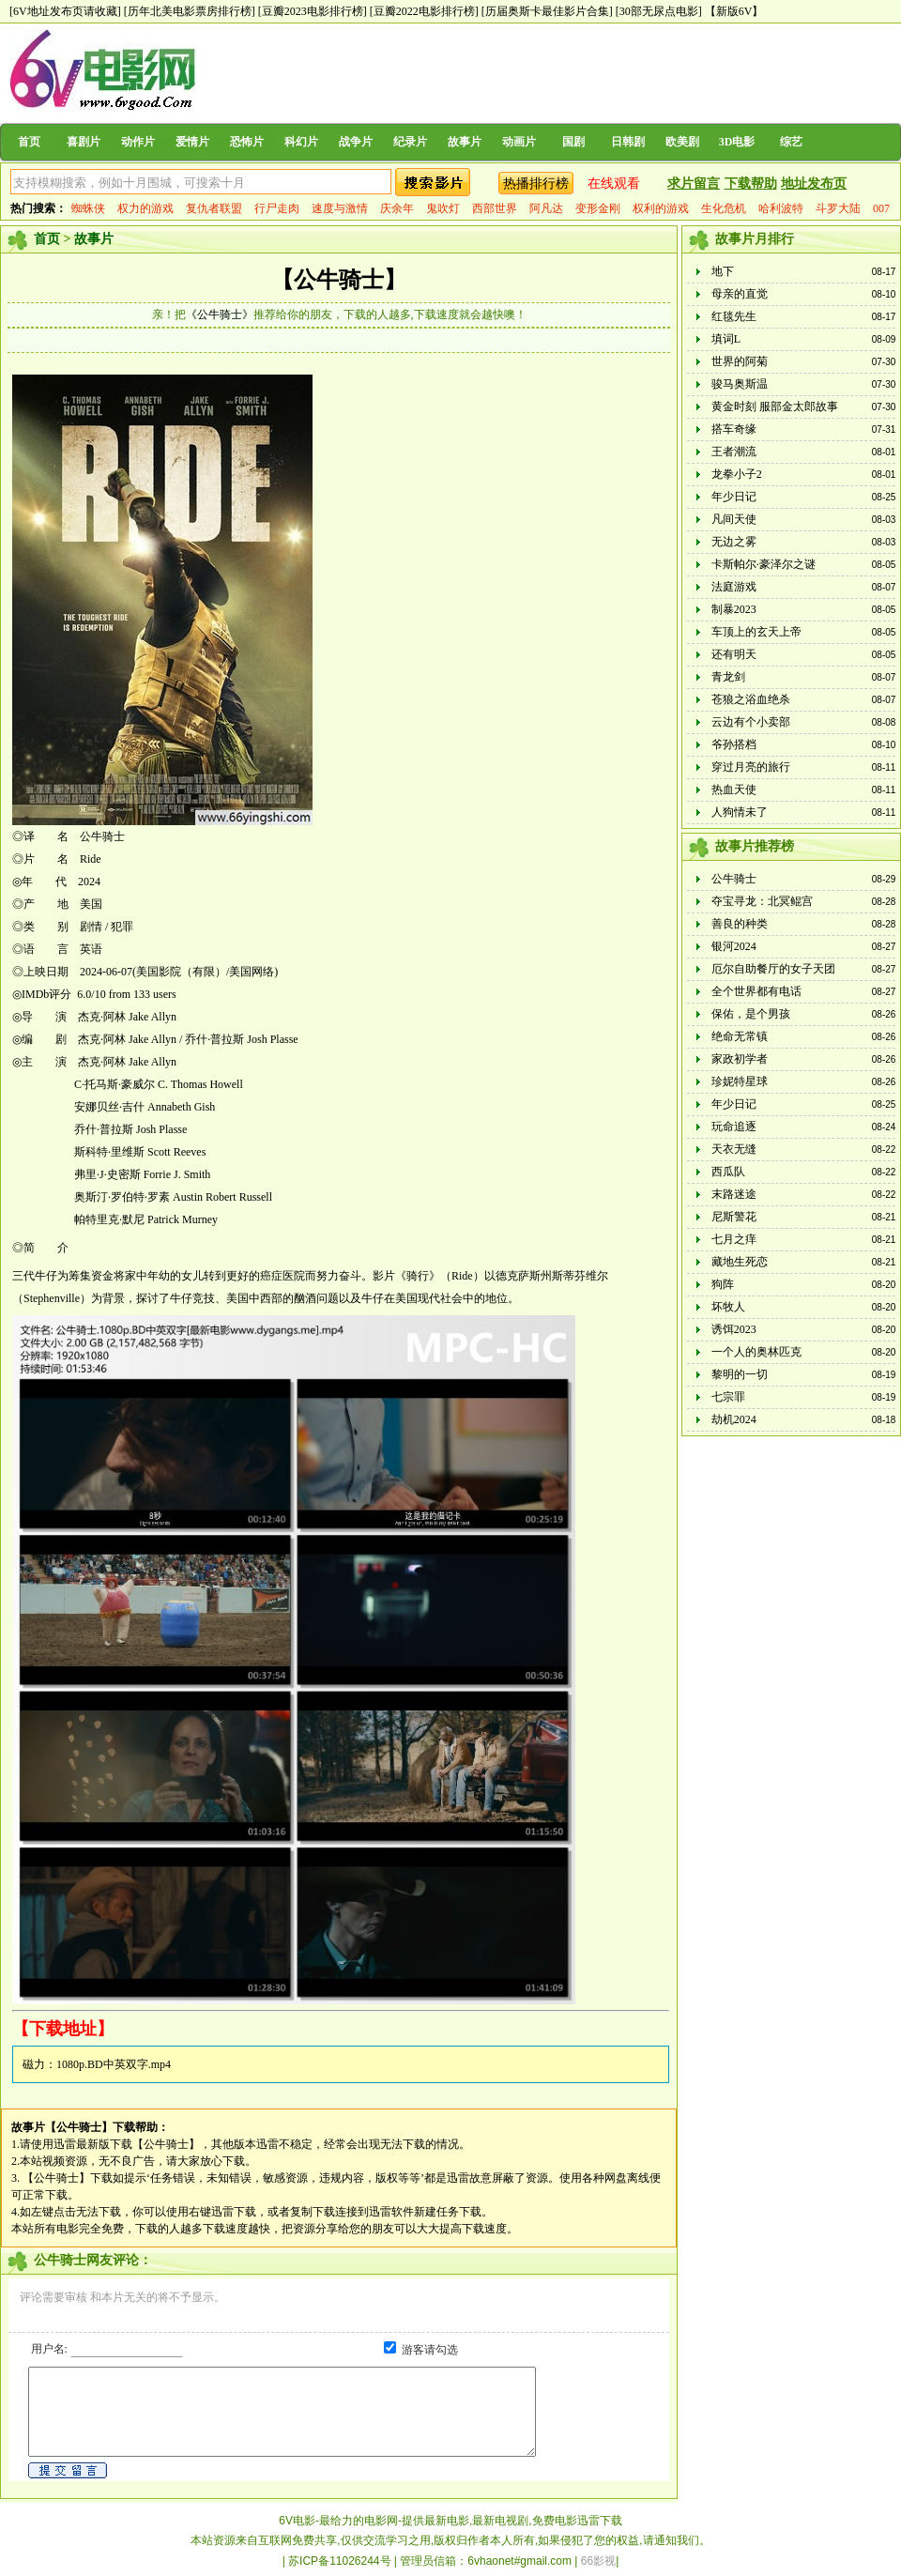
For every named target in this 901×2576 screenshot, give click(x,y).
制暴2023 (733, 609)
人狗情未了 (739, 812)
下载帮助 (751, 183)
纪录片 (410, 141)
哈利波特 (780, 208)
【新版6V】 (734, 11)
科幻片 (301, 141)
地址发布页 (814, 183)
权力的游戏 (145, 208)
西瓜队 (728, 1171)
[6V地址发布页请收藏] (65, 11)
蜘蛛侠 (88, 208)
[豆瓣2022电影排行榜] (424, 11)
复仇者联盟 (214, 208)
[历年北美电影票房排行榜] (189, 11)
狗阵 (722, 1284)
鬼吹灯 (443, 208)
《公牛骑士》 (219, 314)
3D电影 (737, 141)
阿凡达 (546, 208)
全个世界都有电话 (756, 991)
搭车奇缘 (733, 429)
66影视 (598, 2561)
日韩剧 (628, 141)
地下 (722, 271)
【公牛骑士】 (338, 280)
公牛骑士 (733, 878)
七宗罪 (728, 1396)
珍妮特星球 (739, 1081)
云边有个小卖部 (750, 721)
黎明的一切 (739, 1374)
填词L (726, 338)
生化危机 (723, 208)
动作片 (138, 141)
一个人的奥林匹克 (756, 1351)
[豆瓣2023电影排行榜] (312, 11)
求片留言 (693, 183)
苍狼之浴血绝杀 (750, 699)
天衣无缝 (733, 1149)
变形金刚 (597, 208)
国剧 (573, 141)
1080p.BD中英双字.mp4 (113, 2064)
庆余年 (397, 208)
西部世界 (494, 208)
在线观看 (614, 183)
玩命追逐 (733, 1126)
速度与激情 (340, 208)
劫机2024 (733, 1419)
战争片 (356, 141)
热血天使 (733, 789)
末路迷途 (733, 1194)
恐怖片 (247, 141)
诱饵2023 (733, 1329)
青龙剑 (728, 676)
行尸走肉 (276, 208)
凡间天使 (733, 519)
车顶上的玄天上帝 (756, 631)
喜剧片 (83, 141)
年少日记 (733, 496)
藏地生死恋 (739, 1261)
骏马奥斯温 (739, 384)
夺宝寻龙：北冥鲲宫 (762, 901)
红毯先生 (733, 316)
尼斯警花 (733, 1216)
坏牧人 (728, 1306)
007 (881, 208)
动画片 (519, 141)
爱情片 (192, 141)
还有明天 (733, 654)
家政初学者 (739, 1059)
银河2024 (733, 946)
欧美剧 (682, 141)
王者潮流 (733, 451)
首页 (29, 141)
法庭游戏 (733, 586)
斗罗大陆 (838, 208)
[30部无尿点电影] (659, 11)
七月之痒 (733, 1239)
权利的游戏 (661, 208)
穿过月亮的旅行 (750, 767)
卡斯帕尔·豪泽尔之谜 (763, 564)
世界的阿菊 (739, 361)
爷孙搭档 (733, 744)
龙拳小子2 (736, 474)
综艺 (791, 141)
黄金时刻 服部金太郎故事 (774, 406)
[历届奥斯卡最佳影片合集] (547, 11)
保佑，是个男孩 (750, 1013)
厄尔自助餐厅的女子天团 (773, 968)
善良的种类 (739, 923)
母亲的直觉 (739, 293)
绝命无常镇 (739, 1036)
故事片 (464, 141)
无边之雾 (733, 541)
